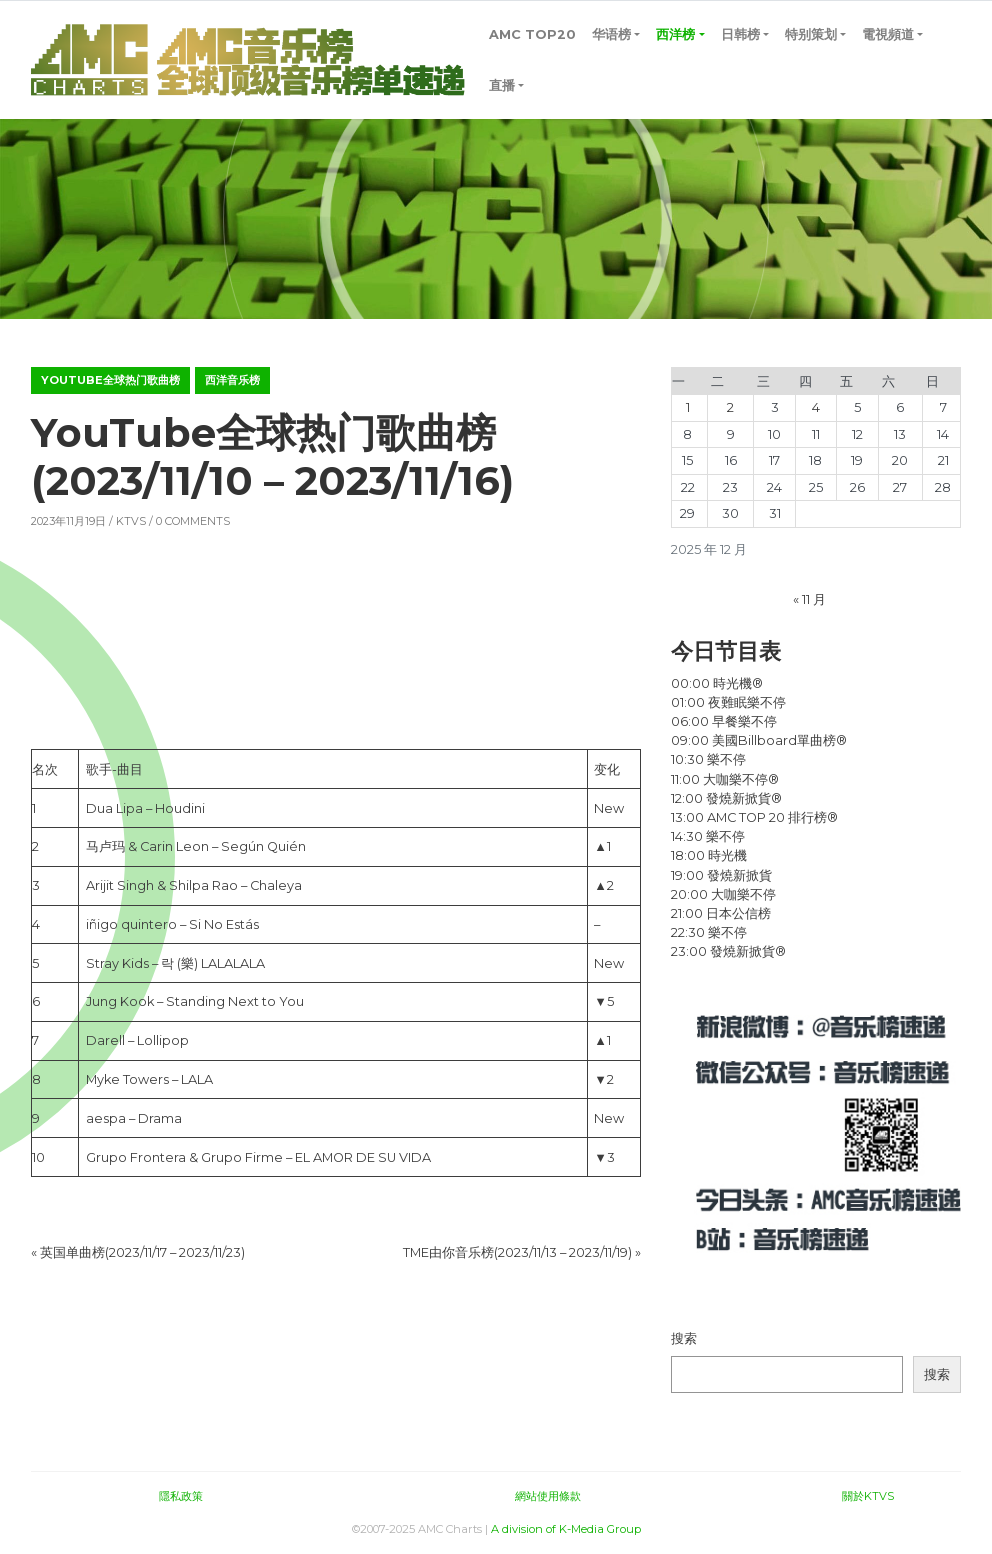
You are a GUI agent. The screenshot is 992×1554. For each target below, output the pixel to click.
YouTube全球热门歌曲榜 (110, 380)
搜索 (684, 1338)
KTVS (131, 521)
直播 (502, 85)
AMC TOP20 (532, 34)
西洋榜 (675, 34)
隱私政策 (181, 1496)
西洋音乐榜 (232, 380)
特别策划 (811, 34)
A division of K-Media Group (566, 1529)
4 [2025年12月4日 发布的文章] (816, 407)
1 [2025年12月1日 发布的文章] (688, 407)
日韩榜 (740, 34)
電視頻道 (888, 34)
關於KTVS (868, 1496)
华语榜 (611, 34)
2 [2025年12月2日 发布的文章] (730, 407)
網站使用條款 (548, 1496)
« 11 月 (809, 599)
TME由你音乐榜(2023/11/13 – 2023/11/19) (517, 1252)
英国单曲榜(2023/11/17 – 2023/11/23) (142, 1252)
